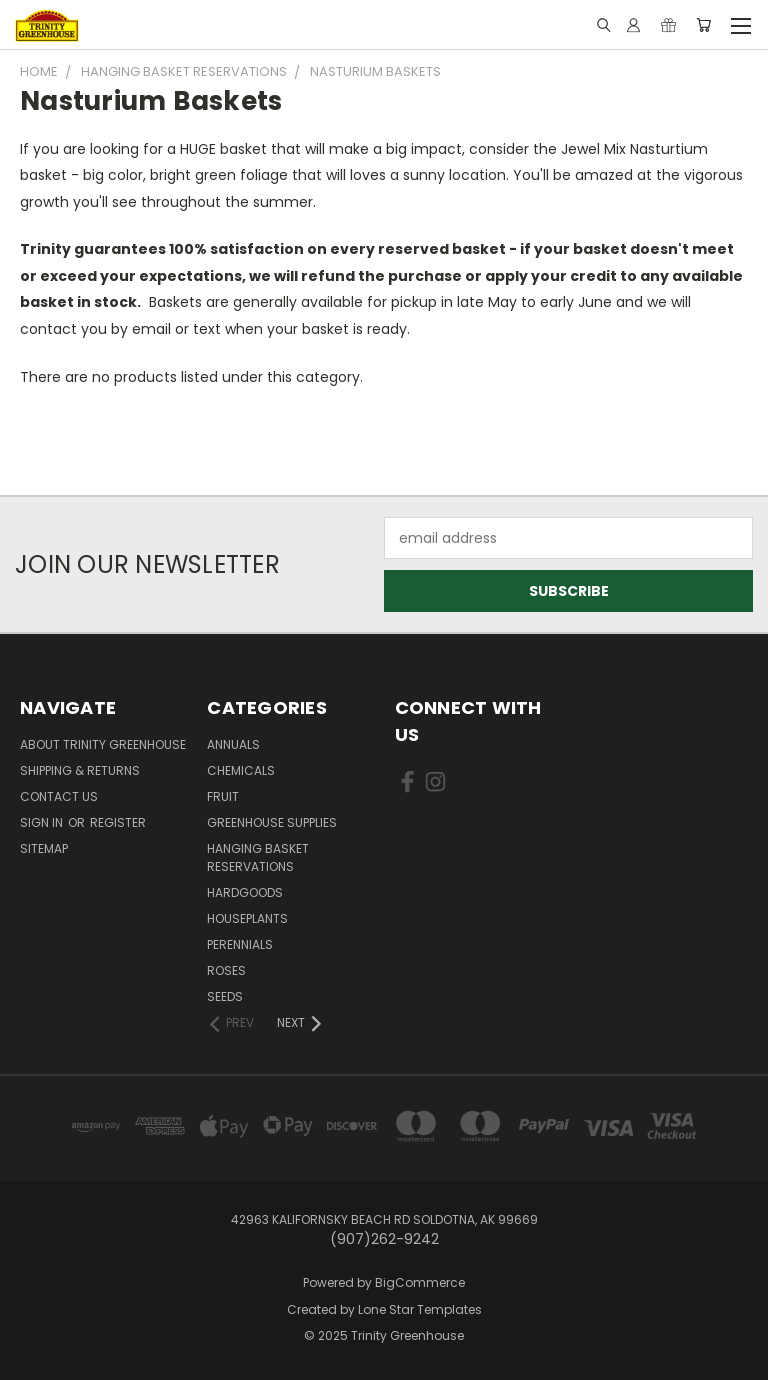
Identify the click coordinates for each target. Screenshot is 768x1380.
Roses (226, 970)
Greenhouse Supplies (272, 822)
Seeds (225, 996)
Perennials (240, 944)
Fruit (223, 796)
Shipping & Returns (80, 770)
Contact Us (59, 796)
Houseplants (247, 918)
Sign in (43, 822)
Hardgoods (245, 892)
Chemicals (241, 770)
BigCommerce (420, 1282)
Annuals (233, 744)
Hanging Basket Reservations (258, 857)
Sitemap (44, 848)
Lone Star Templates (420, 1309)
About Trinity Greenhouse (103, 744)
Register (118, 822)
